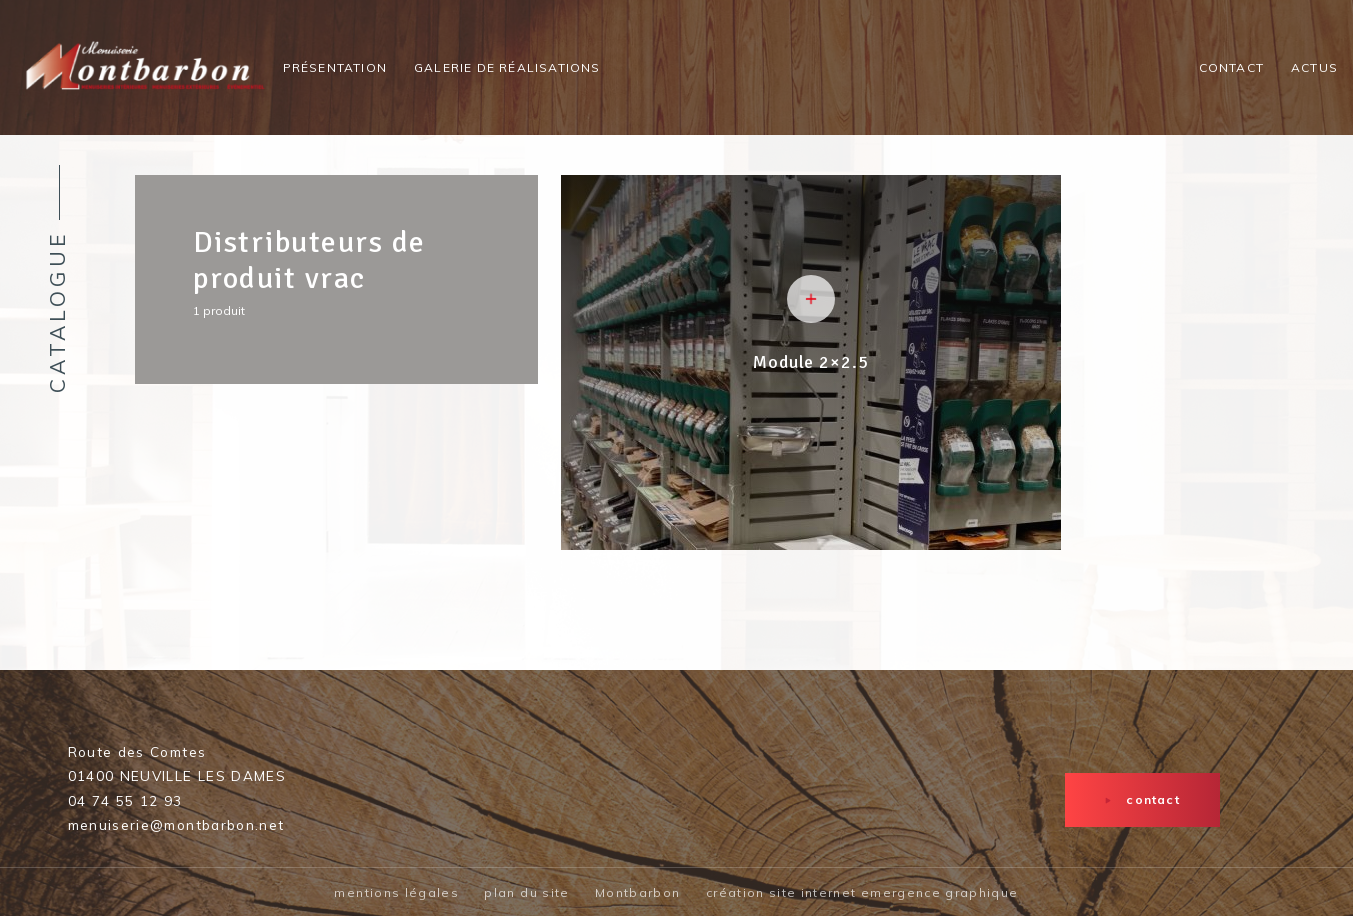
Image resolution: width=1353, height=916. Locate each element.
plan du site (526, 892)
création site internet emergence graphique (862, 892)
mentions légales (396, 892)
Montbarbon (638, 892)
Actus (1314, 67)
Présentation (335, 67)
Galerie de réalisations (507, 67)
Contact (1231, 67)
